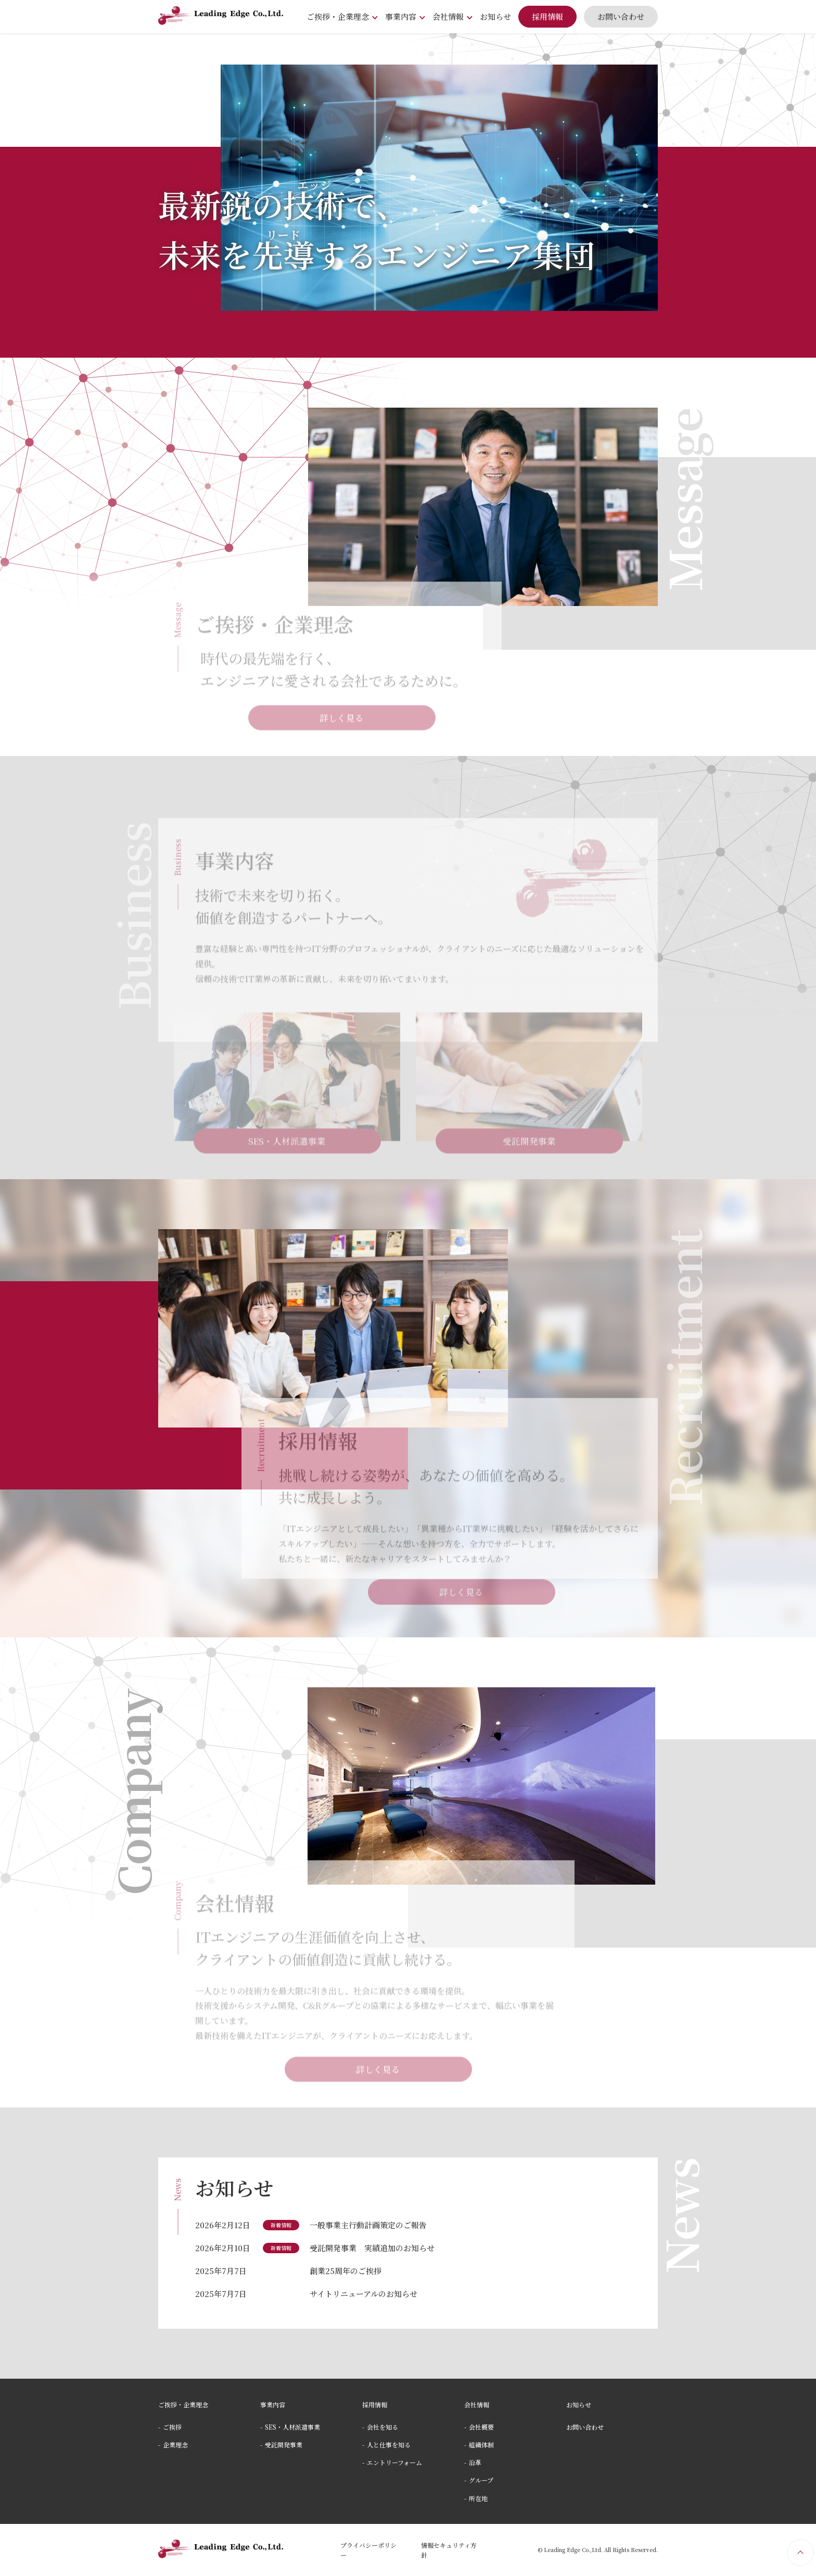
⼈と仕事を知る (389, 2444)
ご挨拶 (172, 2426)
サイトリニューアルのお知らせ (363, 2293)
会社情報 (476, 2404)
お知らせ (578, 2404)
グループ (481, 2480)
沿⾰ (475, 2462)
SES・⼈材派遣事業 (292, 2426)
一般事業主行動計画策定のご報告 (368, 2224)
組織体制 (481, 2444)
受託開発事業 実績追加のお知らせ (372, 2247)
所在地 (478, 2498)
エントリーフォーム (394, 2462)
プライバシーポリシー (368, 2550)
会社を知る (382, 2426)
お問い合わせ (585, 2426)
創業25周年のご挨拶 (345, 2270)
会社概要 (481, 2426)
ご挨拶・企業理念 (183, 2404)
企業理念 (175, 2444)
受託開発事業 (283, 2444)
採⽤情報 (374, 2404)
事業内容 (272, 2404)
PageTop (800, 2553)
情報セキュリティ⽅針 (449, 2550)
